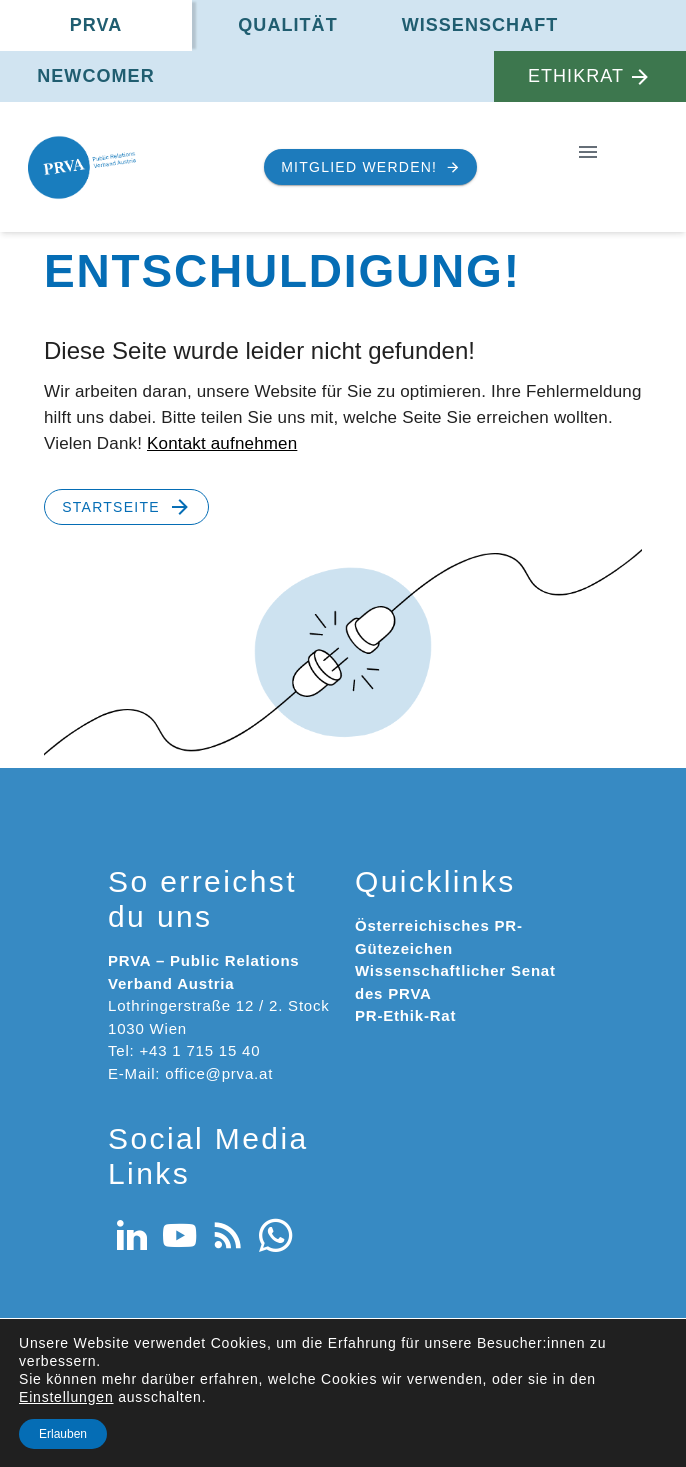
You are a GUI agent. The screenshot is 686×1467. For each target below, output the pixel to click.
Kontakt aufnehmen (222, 443)
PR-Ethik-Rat (405, 1015)
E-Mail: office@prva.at (190, 1073)
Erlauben (63, 1434)
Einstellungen (66, 1397)
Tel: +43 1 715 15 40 (184, 1050)
